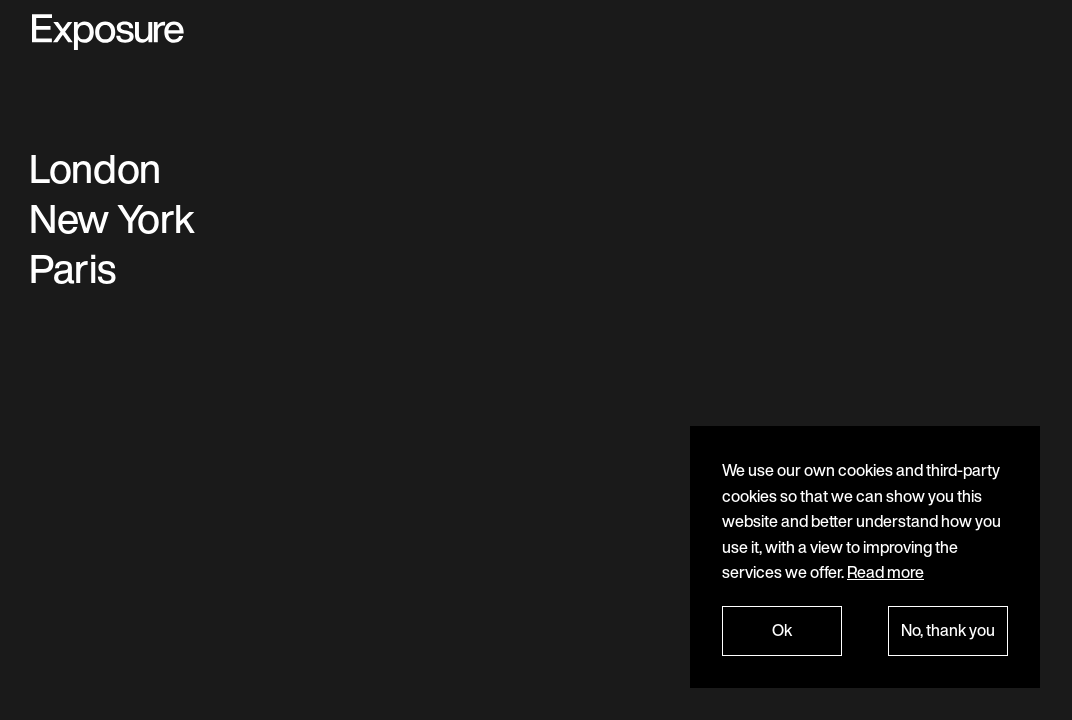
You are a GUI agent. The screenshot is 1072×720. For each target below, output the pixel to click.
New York (112, 218)
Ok (782, 630)
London (95, 168)
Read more (885, 572)
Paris (72, 268)
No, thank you (948, 630)
